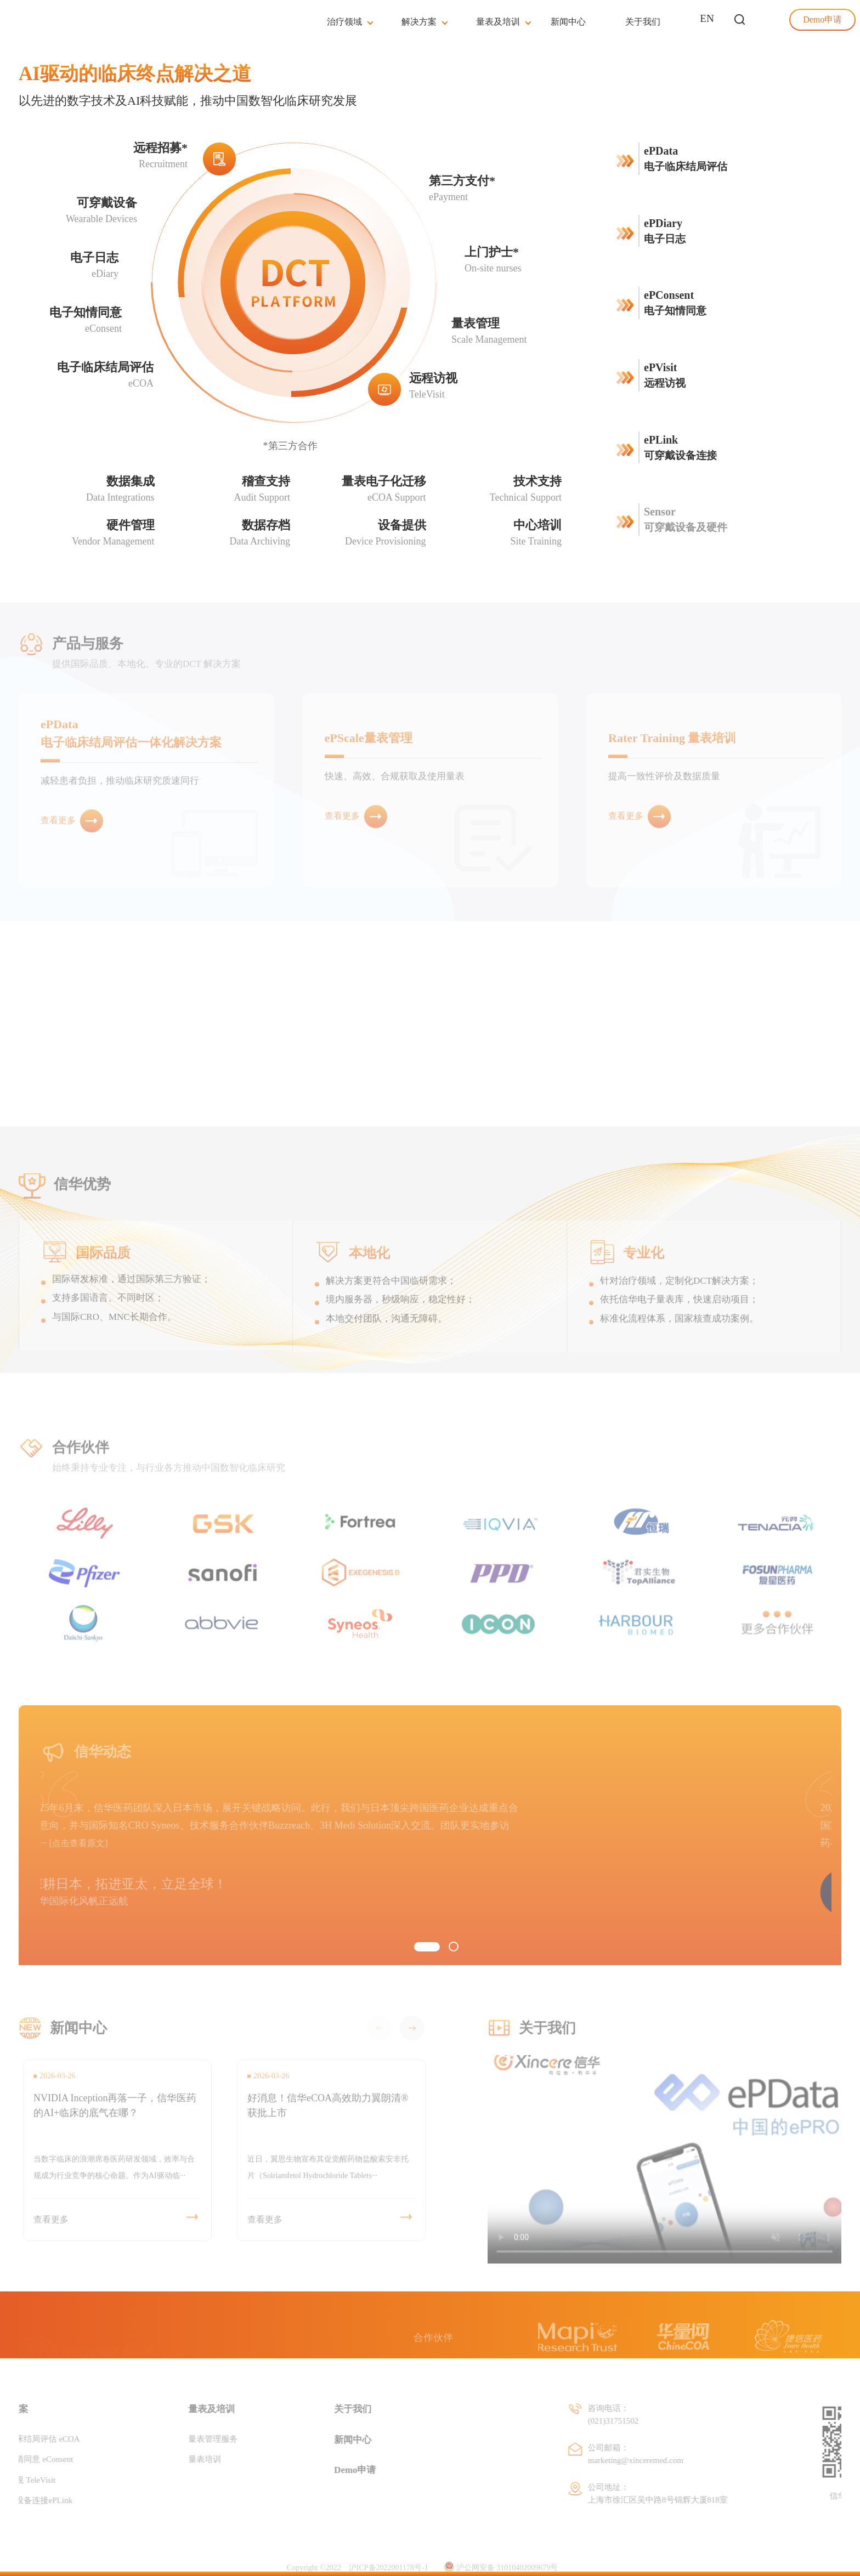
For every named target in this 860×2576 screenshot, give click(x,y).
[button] (427, 1946)
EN (707, 18)
